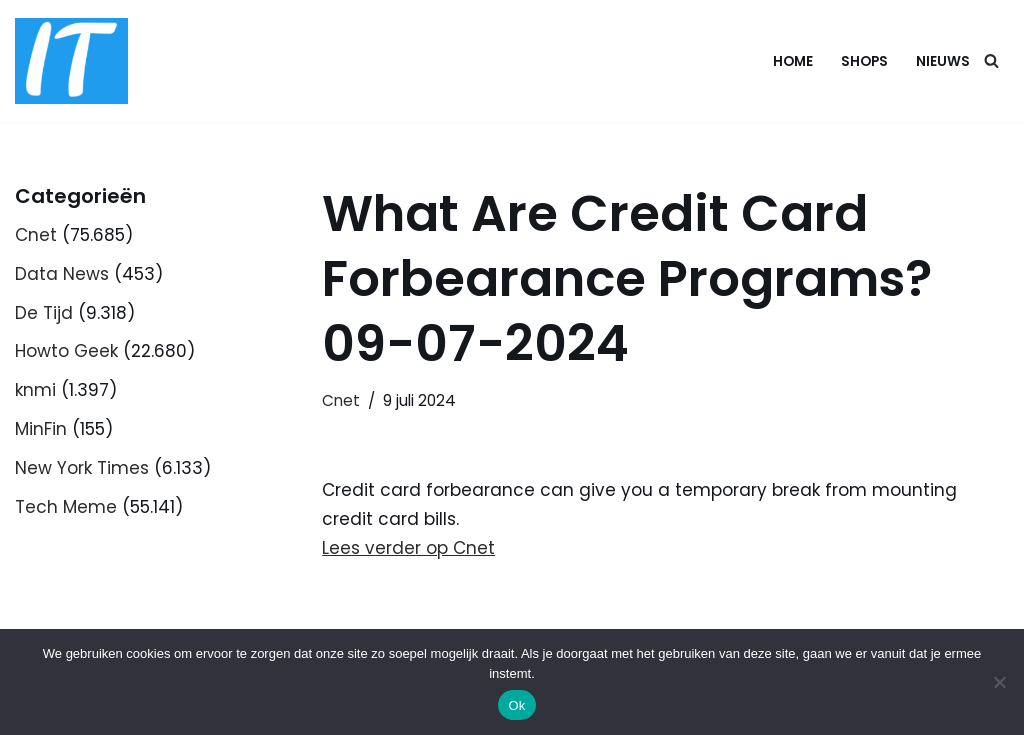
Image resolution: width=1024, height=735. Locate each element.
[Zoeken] (991, 60)
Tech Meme (66, 507)
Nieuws (943, 61)
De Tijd (44, 313)
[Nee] (999, 682)
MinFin (41, 429)
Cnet (36, 235)
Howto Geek (66, 351)
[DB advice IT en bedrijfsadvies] (71, 61)
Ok (516, 705)
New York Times (82, 468)
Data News (62, 274)
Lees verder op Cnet (408, 548)
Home (793, 61)
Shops (864, 61)
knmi (35, 390)
